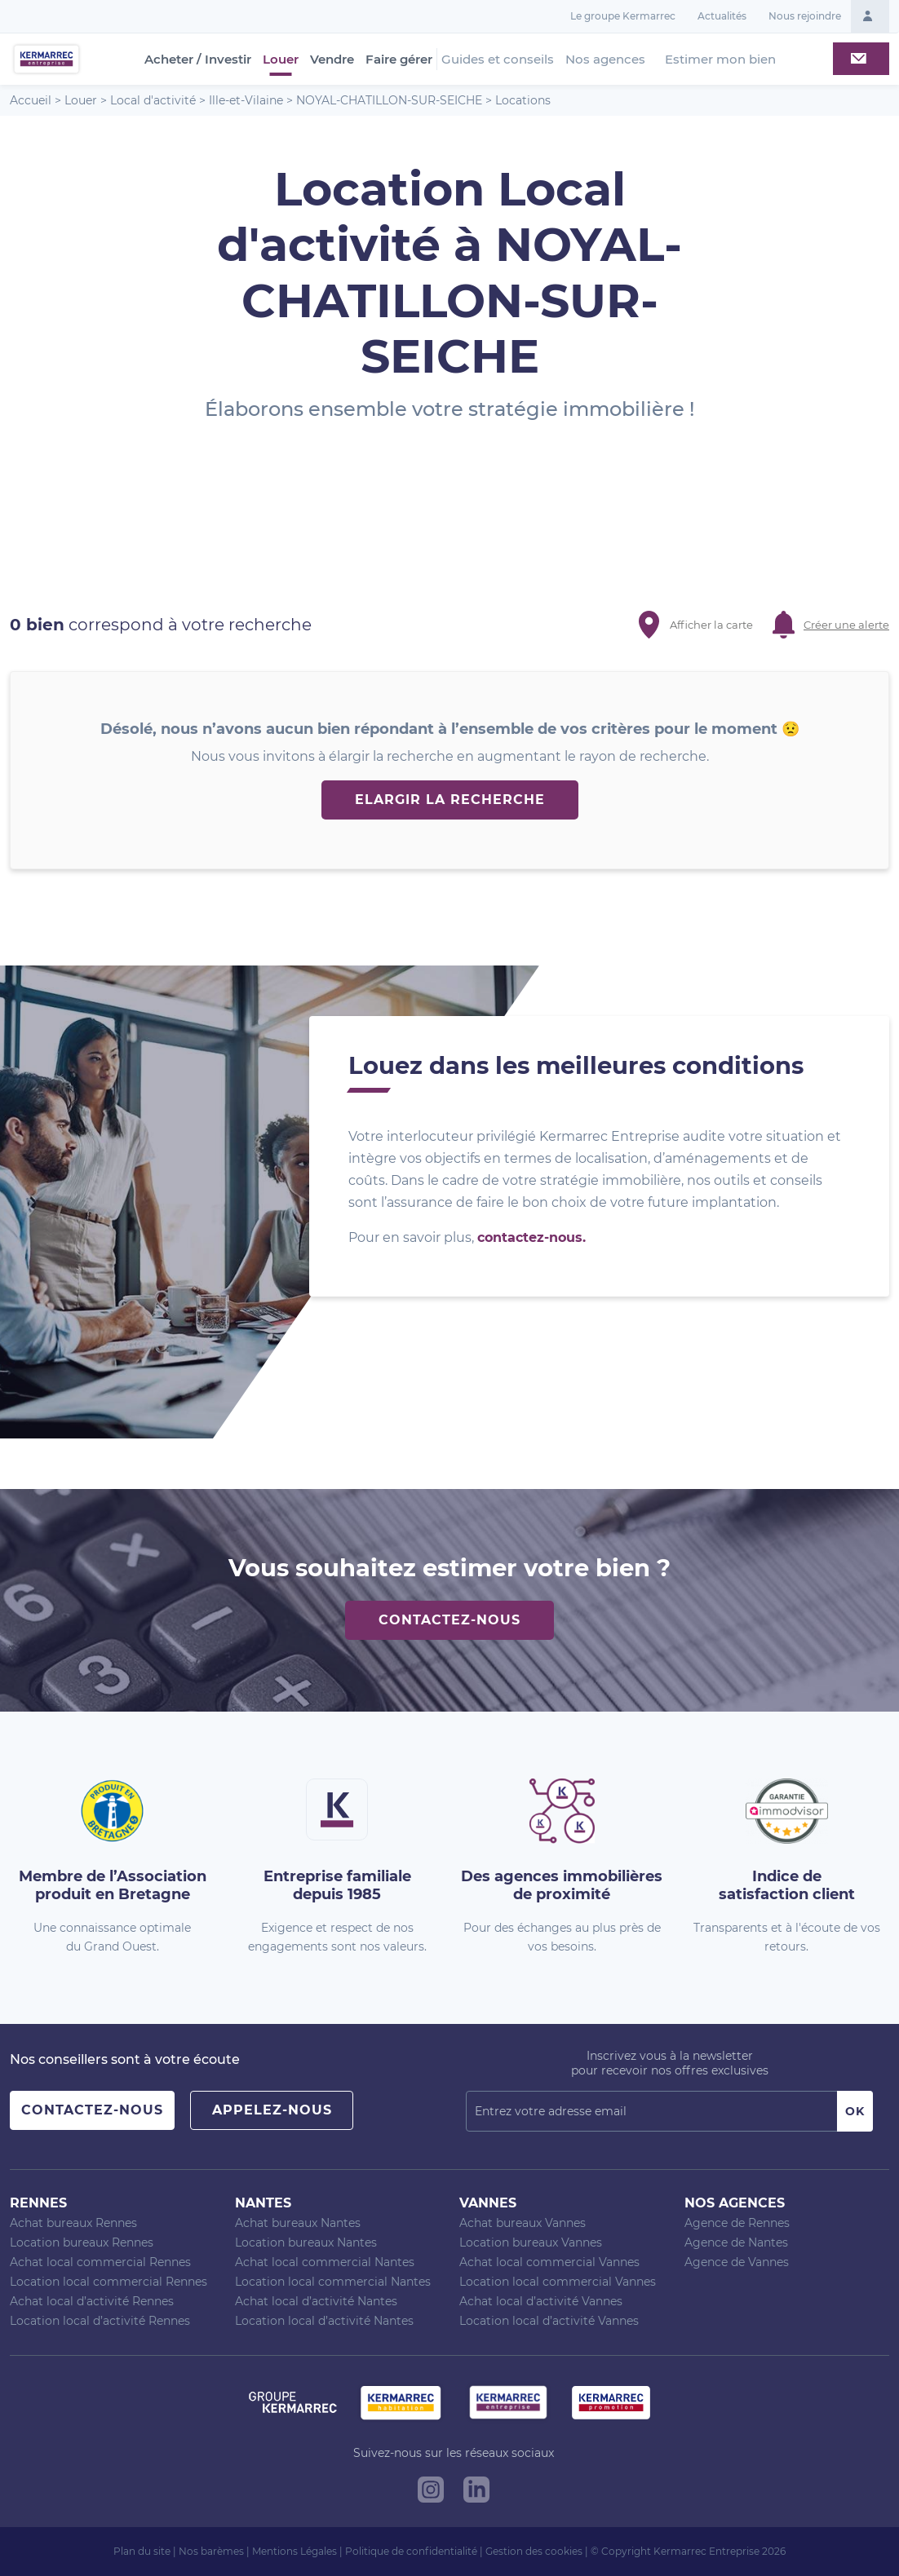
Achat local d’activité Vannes (540, 2301)
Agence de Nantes (736, 2242)
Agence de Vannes (736, 2262)
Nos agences (605, 59)
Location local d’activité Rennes (100, 2320)
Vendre (332, 59)
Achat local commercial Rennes (100, 2262)
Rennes (38, 2203)
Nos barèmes (211, 2551)
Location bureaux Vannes (530, 2242)
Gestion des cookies (533, 2551)
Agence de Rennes (737, 2223)
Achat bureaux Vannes (522, 2223)
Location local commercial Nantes (333, 2281)
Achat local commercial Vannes (549, 2262)
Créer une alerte (846, 624)
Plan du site (141, 2551)
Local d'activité (153, 100)
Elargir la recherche (450, 799)
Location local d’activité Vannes (549, 2320)
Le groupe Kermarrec (622, 16)
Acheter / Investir (197, 59)
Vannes (487, 2203)
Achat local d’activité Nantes (316, 2301)
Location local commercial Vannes (557, 2281)
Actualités (722, 16)
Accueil (30, 100)
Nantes (263, 2203)
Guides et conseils (497, 59)
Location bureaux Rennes (81, 2242)
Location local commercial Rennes (108, 2281)
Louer (281, 59)
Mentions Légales (294, 2551)
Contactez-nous (449, 1620)
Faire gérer (398, 59)
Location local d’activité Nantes (324, 2320)
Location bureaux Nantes (306, 2242)
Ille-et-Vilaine (246, 100)
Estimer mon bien (720, 59)
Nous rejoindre (804, 16)
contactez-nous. (531, 1237)
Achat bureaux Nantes (298, 2223)
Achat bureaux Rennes (73, 2223)
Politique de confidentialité (411, 2551)
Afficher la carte (711, 624)
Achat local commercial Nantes (324, 2262)
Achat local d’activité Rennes (92, 2301)
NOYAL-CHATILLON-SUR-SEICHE (389, 100)
